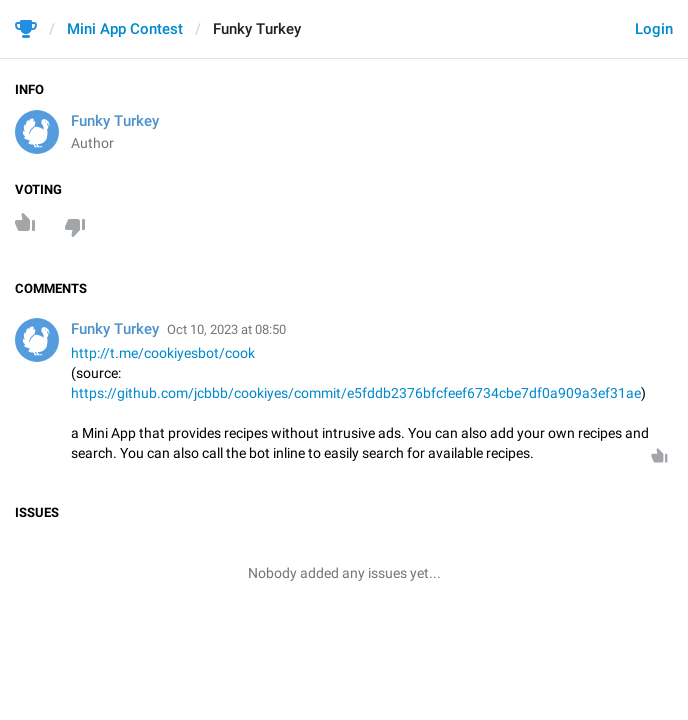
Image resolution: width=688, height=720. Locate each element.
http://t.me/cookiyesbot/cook (163, 353)
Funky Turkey (115, 121)
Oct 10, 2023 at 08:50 (226, 329)
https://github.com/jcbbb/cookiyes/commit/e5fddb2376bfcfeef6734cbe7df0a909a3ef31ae (356, 393)
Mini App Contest (125, 29)
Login (654, 29)
